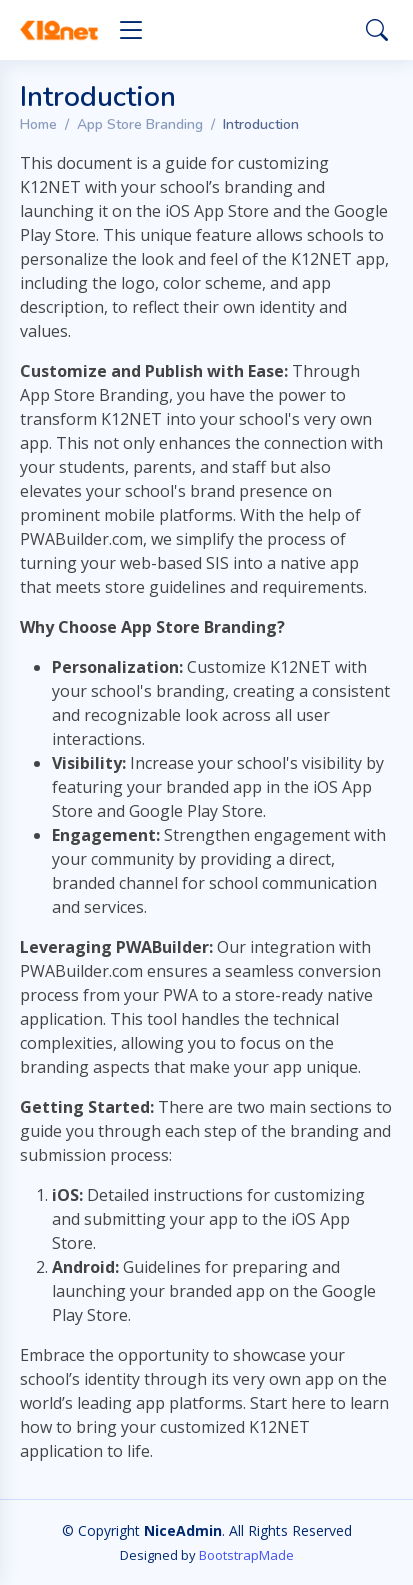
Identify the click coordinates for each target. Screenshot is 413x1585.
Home (38, 124)
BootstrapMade (246, 1555)
